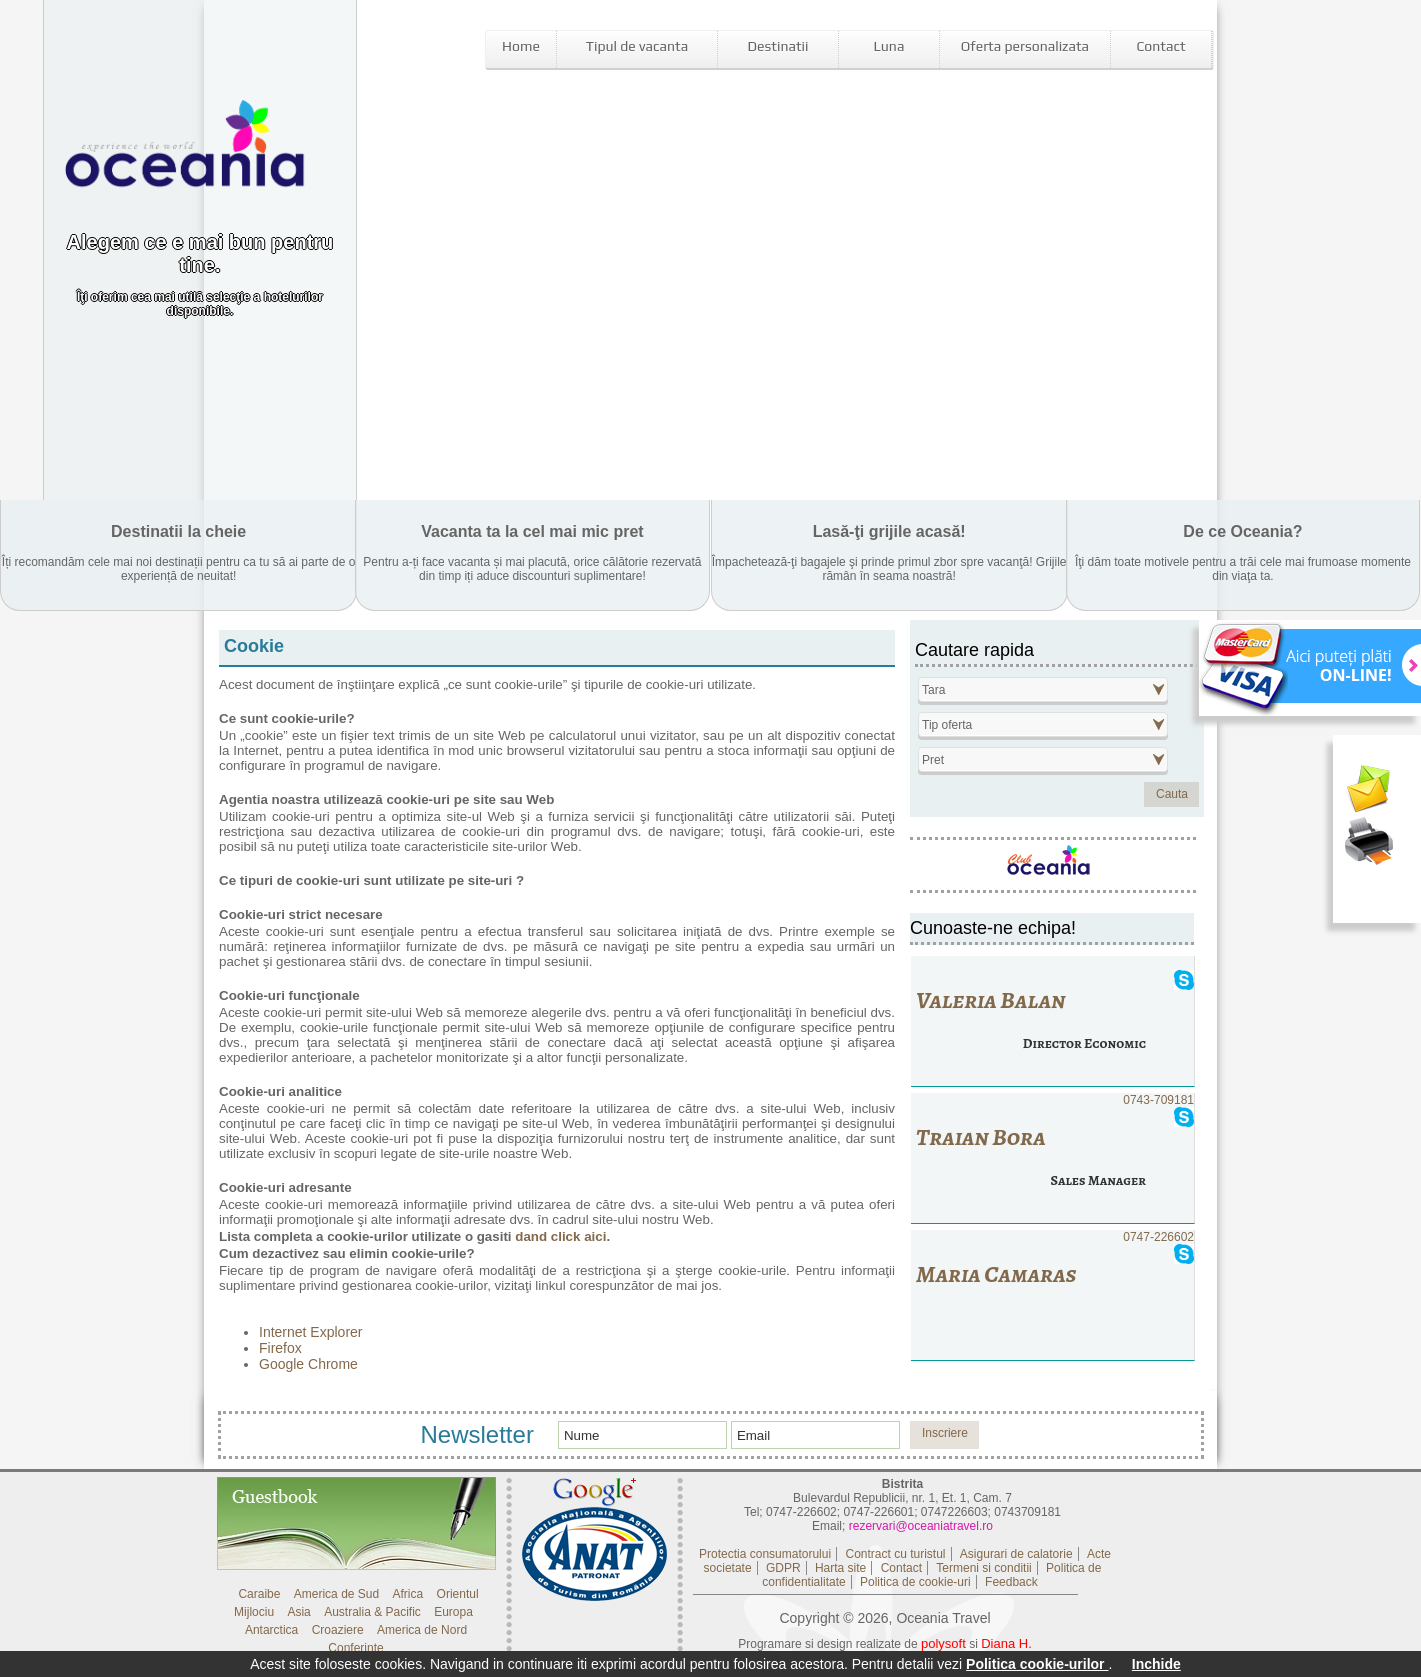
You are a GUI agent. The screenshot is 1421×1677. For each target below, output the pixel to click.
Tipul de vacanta (637, 46)
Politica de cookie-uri (915, 1582)
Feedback (1011, 1582)
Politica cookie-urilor (1037, 1664)
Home (521, 46)
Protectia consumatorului (765, 1554)
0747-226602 (1052, 1295)
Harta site (840, 1568)
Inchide (1156, 1664)
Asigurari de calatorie (1016, 1554)
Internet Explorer (311, 1332)
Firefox (280, 1348)
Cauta (1172, 794)
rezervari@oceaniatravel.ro (921, 1526)
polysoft (943, 1643)
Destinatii (778, 46)
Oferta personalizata (1025, 46)
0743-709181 (1052, 1158)
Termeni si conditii (983, 1568)
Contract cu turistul (895, 1554)
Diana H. (1006, 1643)
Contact (1160, 46)
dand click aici (560, 1236)
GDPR (783, 1568)
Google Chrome (308, 1364)
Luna (889, 46)
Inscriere (945, 1433)
